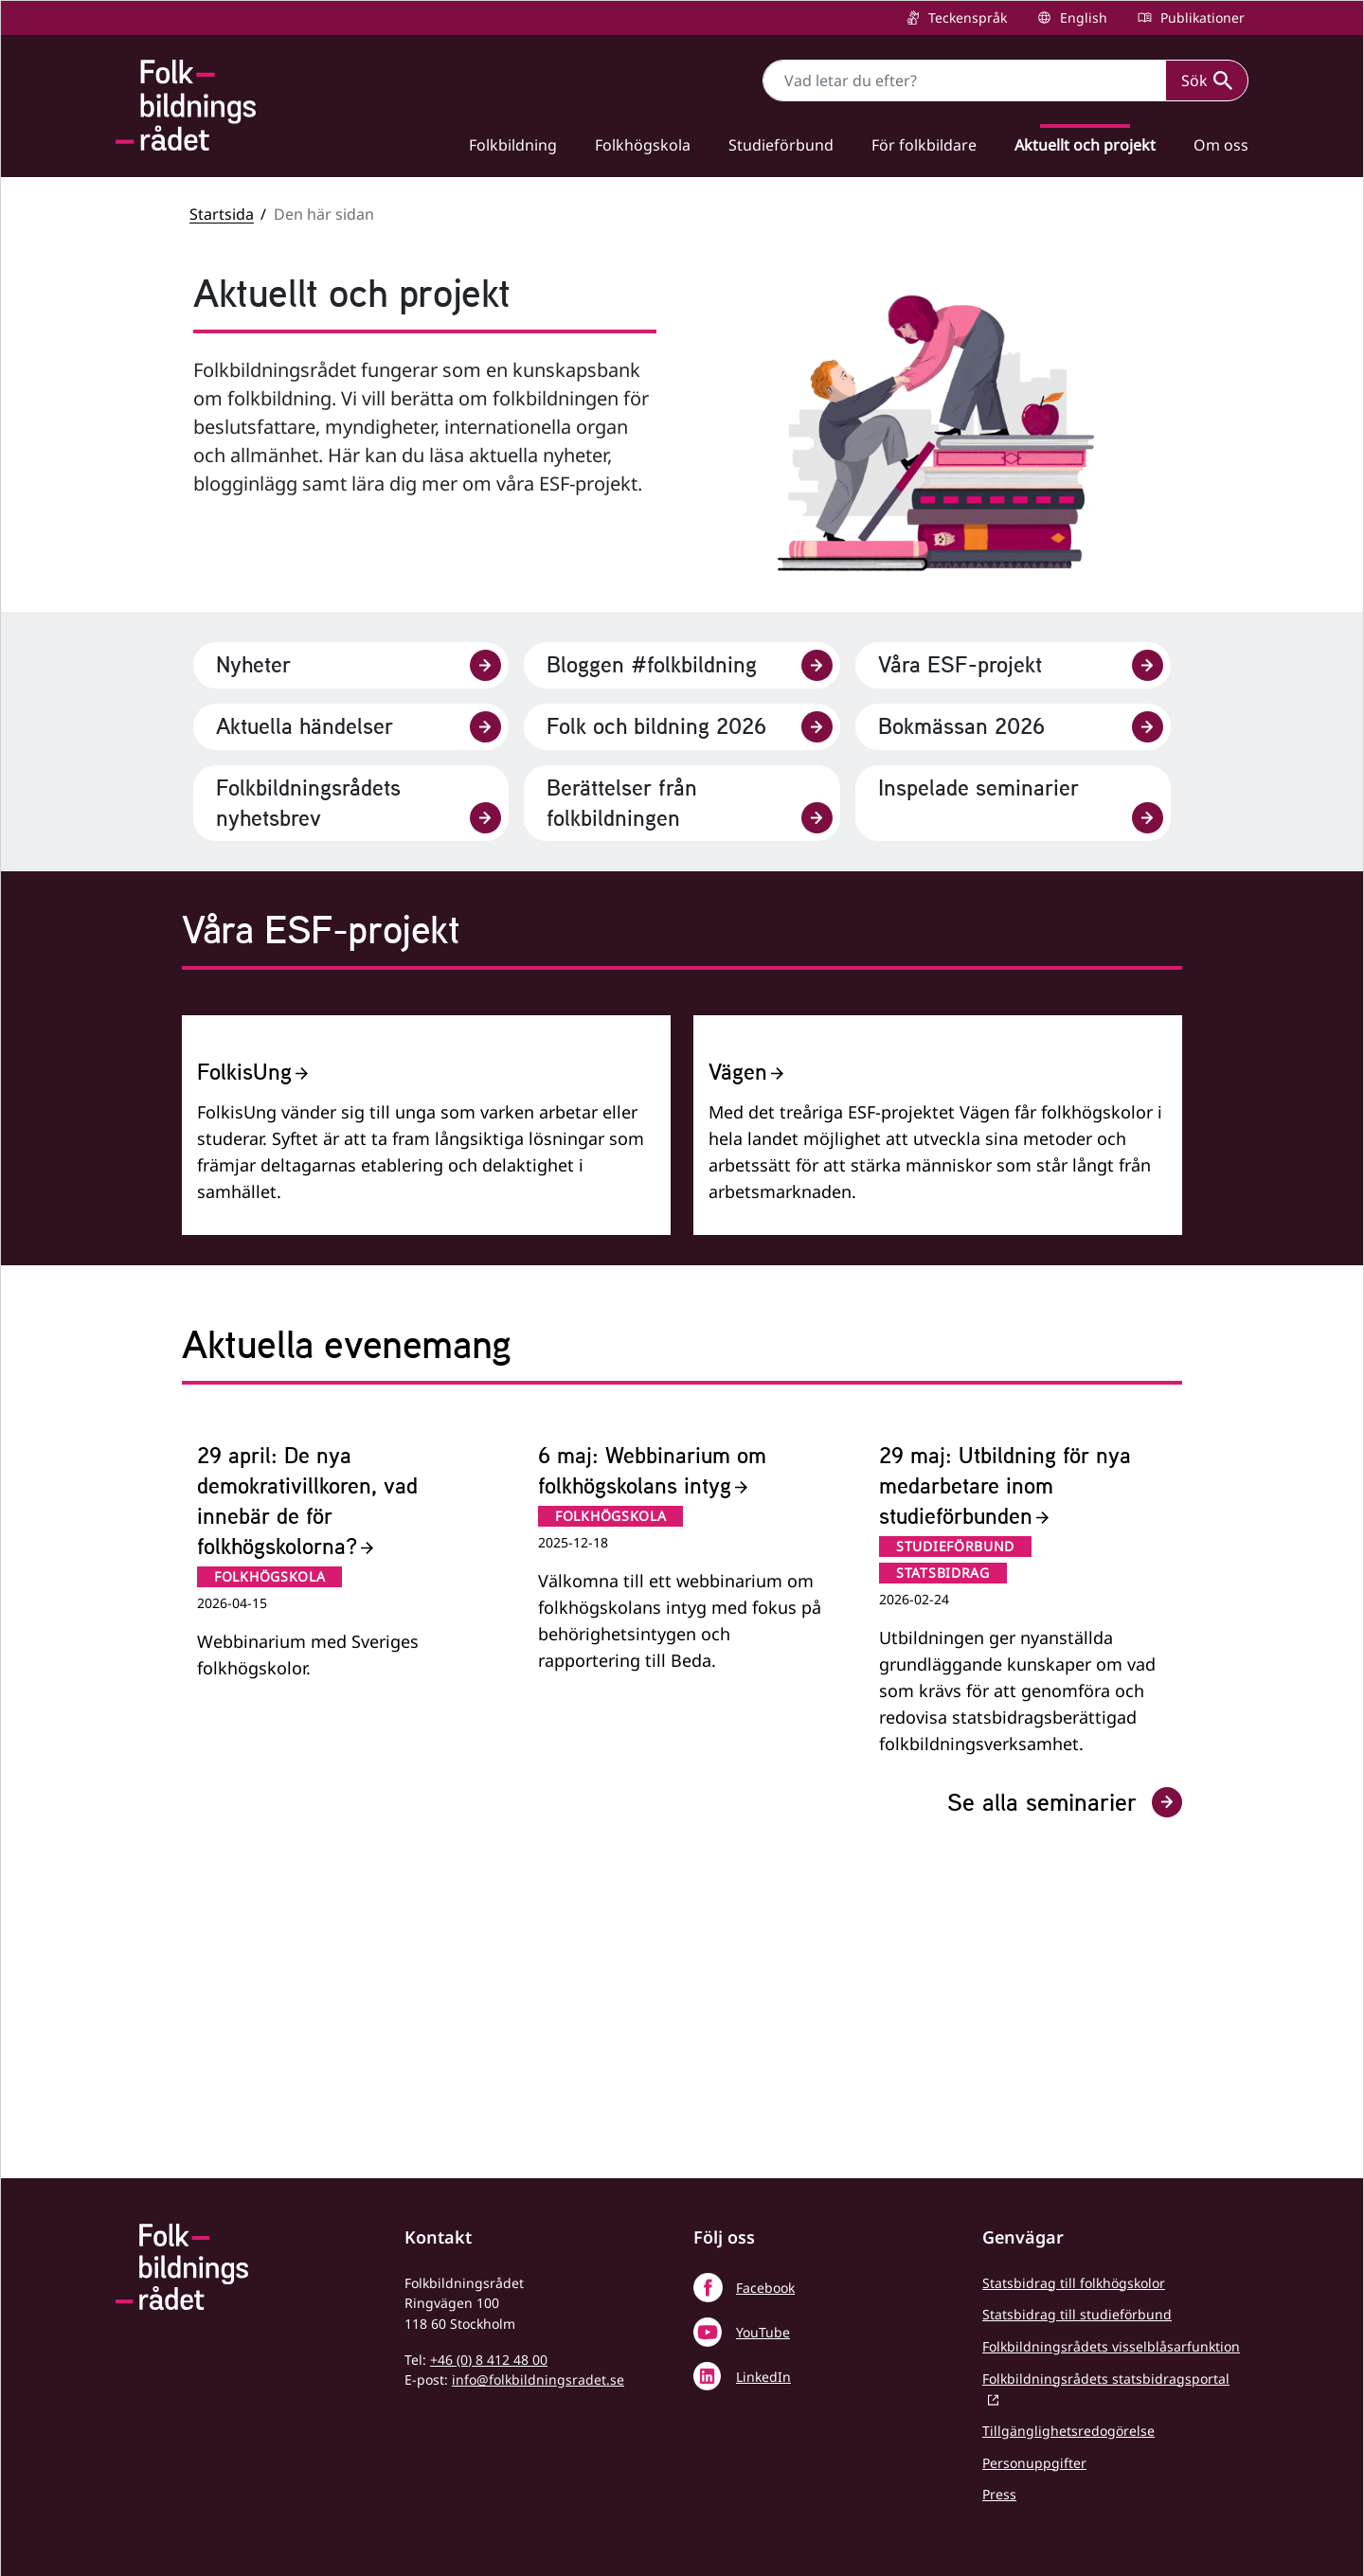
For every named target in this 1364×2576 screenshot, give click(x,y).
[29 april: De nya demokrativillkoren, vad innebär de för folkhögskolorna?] (341, 1898)
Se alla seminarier (1064, 2101)
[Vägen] (937, 1274)
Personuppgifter (1034, 2463)
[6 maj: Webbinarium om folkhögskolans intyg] (682, 1898)
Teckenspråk (965, 18)
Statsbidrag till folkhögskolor (1073, 2283)
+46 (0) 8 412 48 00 (488, 2360)
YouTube (763, 2332)
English (1081, 18)
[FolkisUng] (426, 1274)
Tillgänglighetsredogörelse (1068, 2431)
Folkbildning (513, 144)
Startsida (221, 214)
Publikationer (1201, 18)
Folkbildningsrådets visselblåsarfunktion (1111, 2346)
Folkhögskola (643, 144)
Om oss (1221, 144)
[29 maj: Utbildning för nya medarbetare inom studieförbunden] (1023, 1898)
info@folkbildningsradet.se (538, 2379)
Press (999, 2494)
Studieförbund (781, 144)
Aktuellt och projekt (1085, 144)
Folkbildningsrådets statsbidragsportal (1105, 2379)
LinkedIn (763, 2377)
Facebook (765, 2288)
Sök (1206, 80)
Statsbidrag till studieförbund (1077, 2314)
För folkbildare (924, 144)
